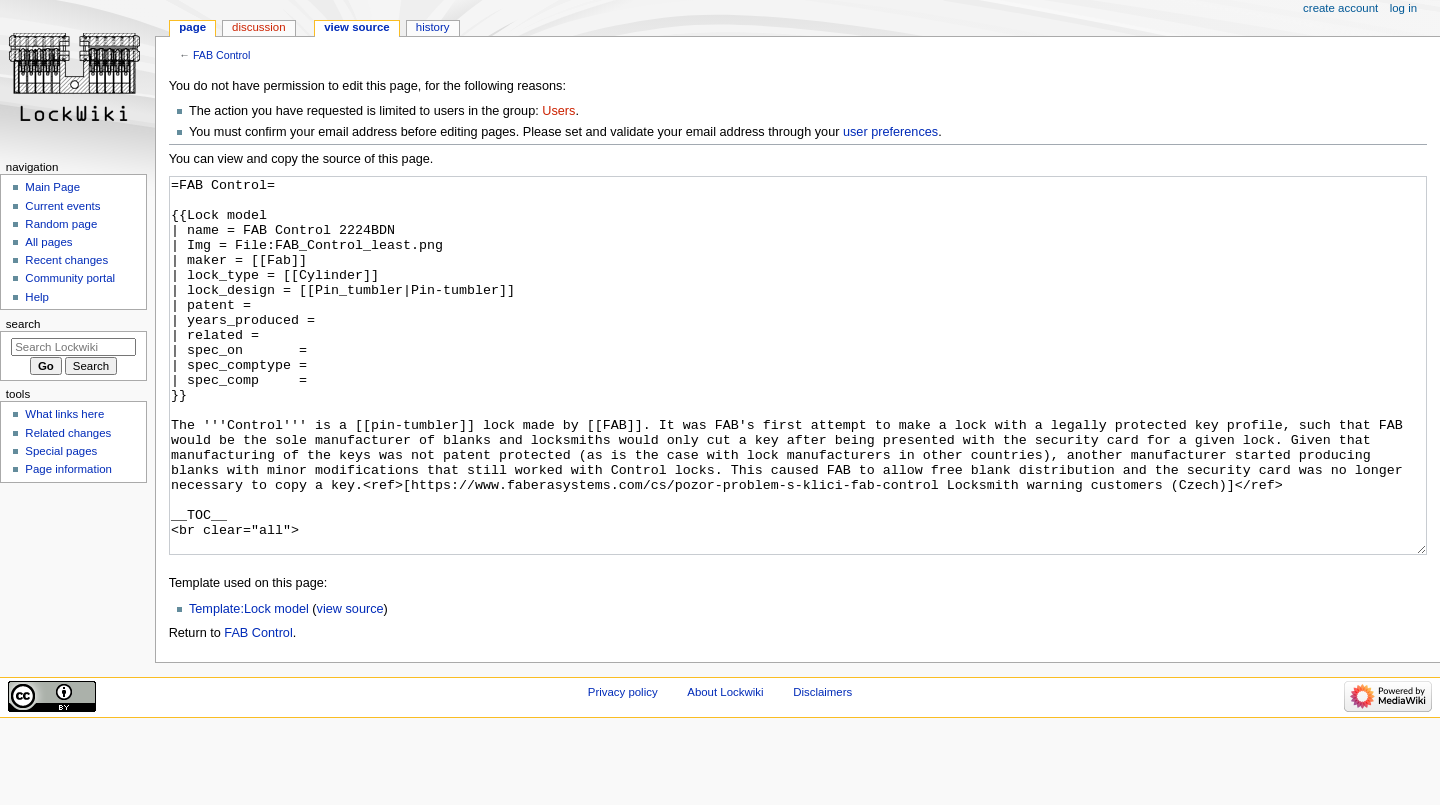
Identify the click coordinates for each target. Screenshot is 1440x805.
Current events (62, 206)
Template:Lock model (249, 684)
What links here (64, 414)
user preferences (890, 132)
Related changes (68, 433)
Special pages (61, 451)
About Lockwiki (725, 767)
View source (357, 27)
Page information (68, 469)
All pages (48, 242)
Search (23, 324)
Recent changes (66, 260)
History (433, 27)
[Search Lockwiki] (73, 347)
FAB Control (221, 55)
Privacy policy (623, 767)
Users (558, 111)
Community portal (70, 278)
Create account (1340, 8)
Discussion (258, 27)
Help (37, 297)
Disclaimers (822, 767)
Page (192, 27)
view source (350, 684)
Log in (1403, 8)
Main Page (52, 187)
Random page (61, 224)
